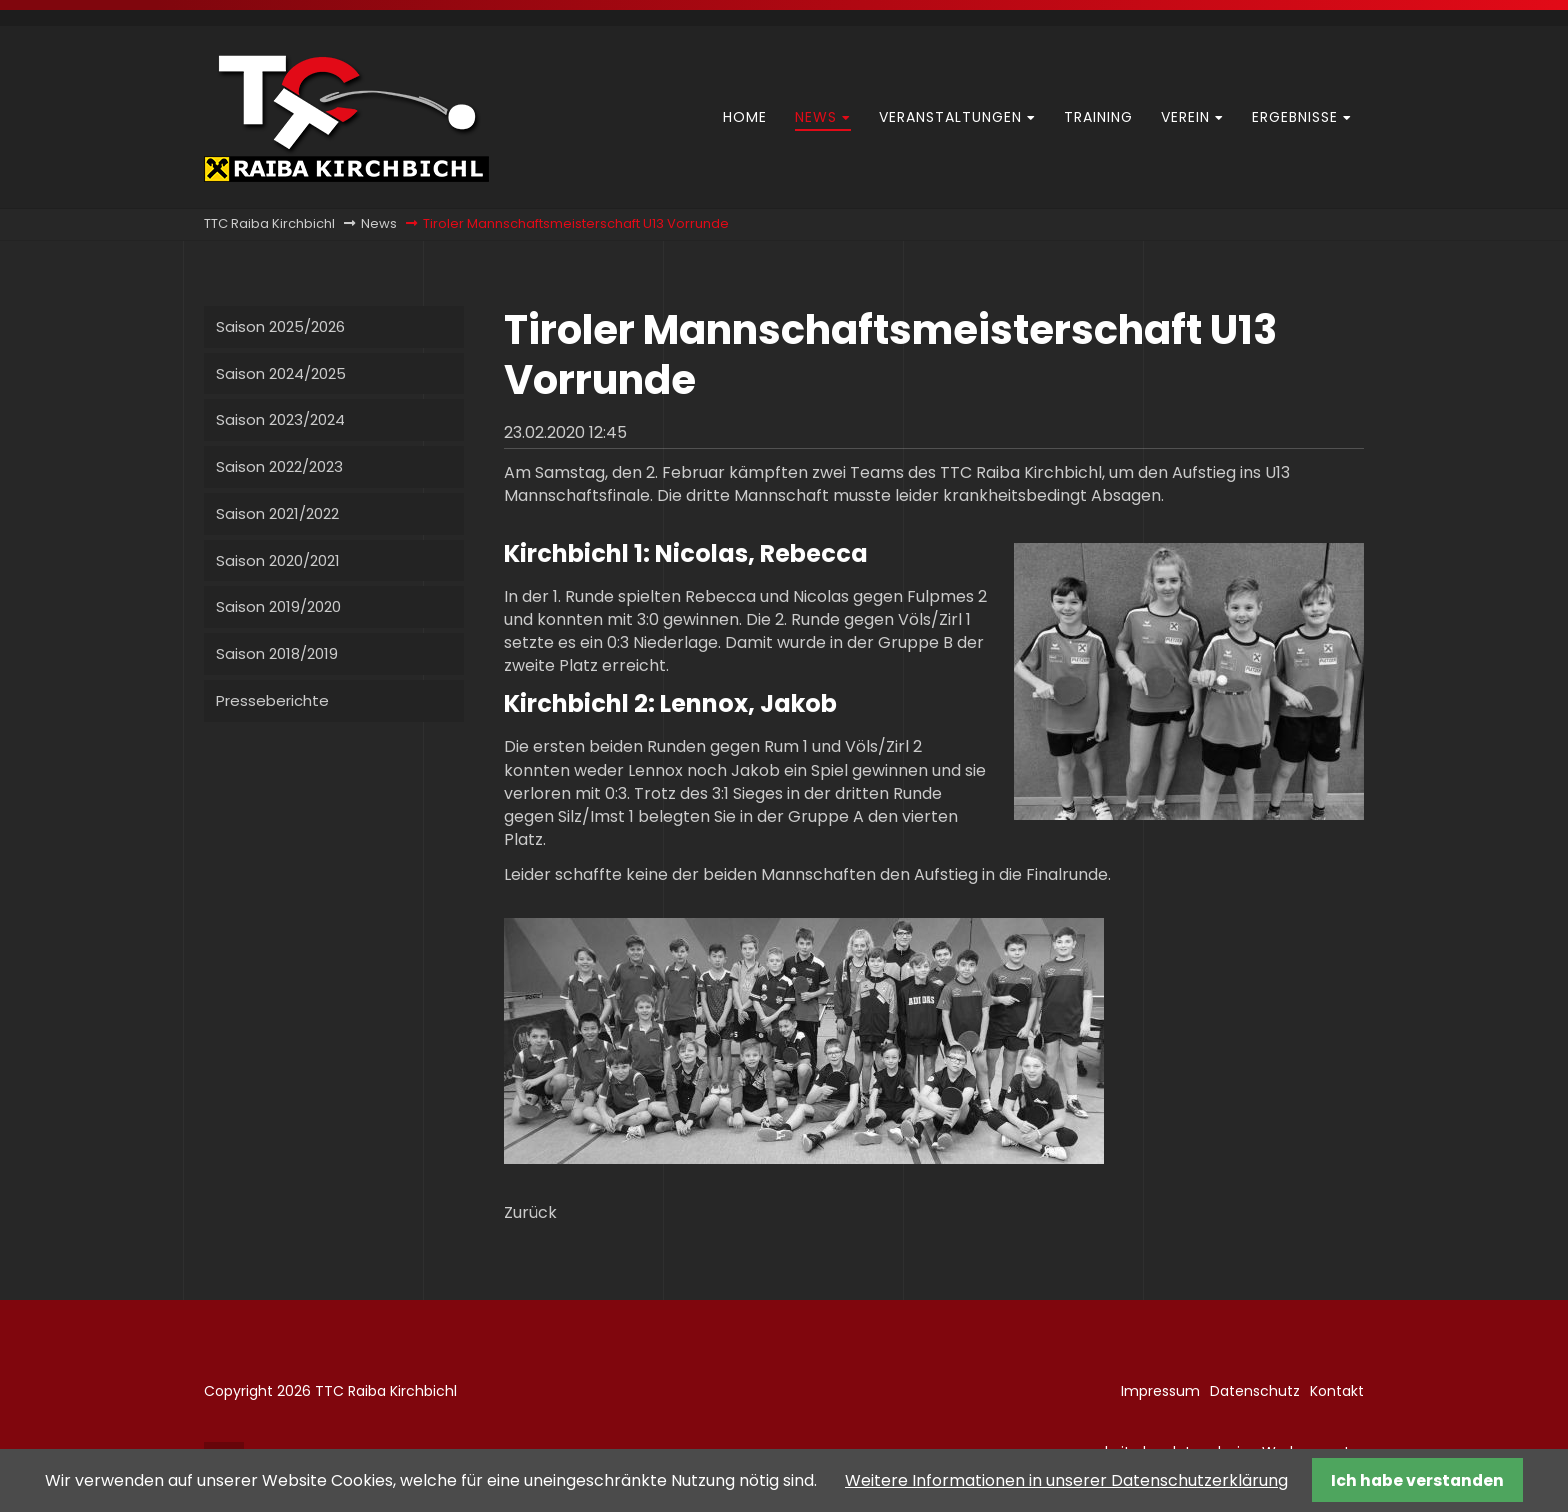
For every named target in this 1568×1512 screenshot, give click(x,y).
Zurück (530, 1212)
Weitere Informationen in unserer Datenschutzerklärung (1066, 1480)
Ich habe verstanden (1417, 1480)
